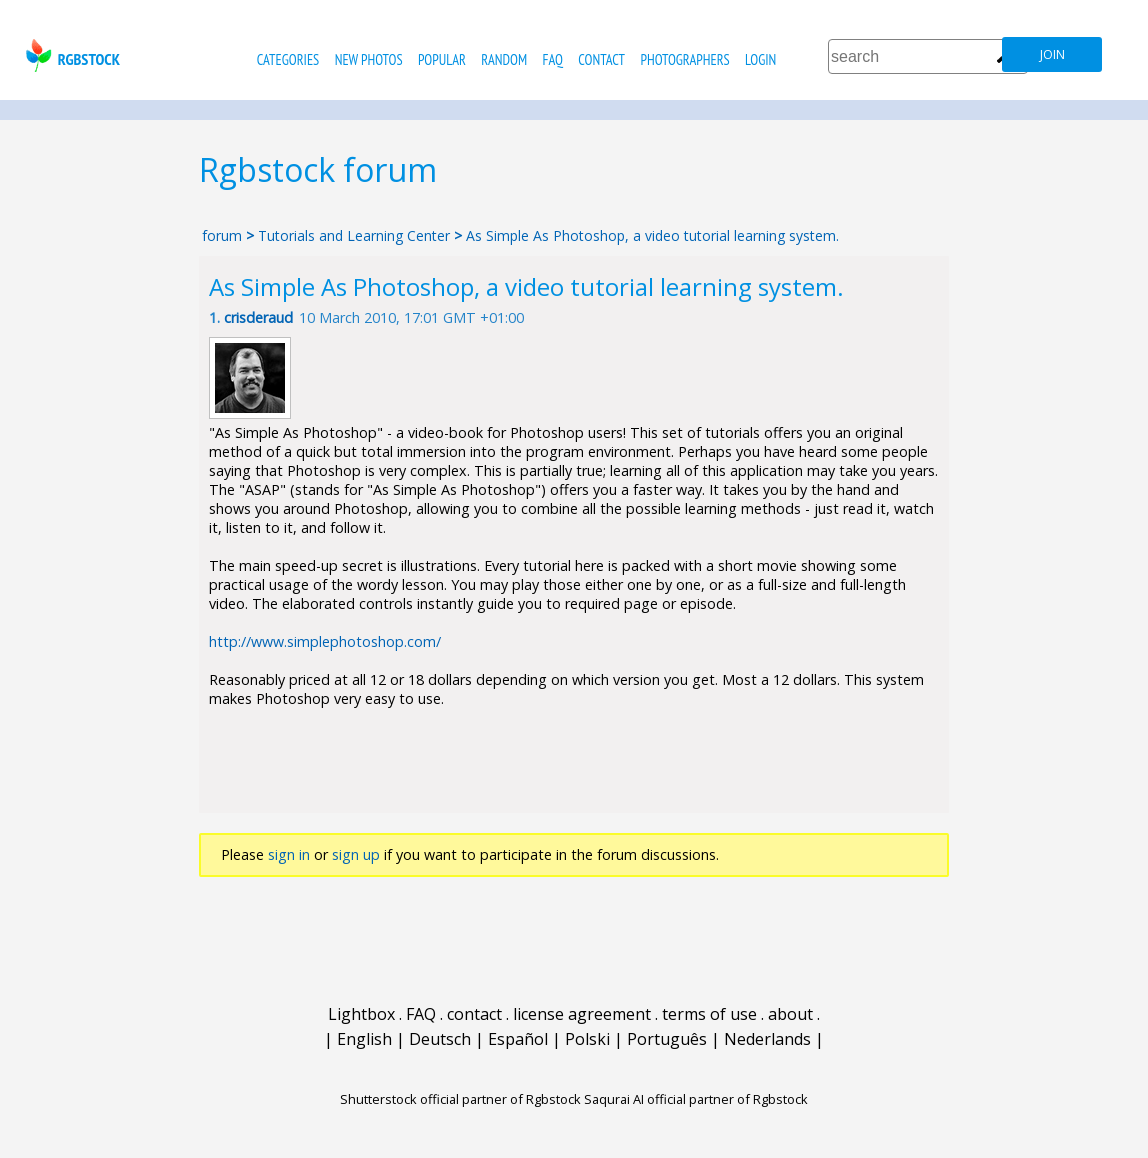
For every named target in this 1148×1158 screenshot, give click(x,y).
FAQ (553, 59)
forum (222, 235)
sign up (356, 854)
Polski (587, 1039)
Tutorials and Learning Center (356, 235)
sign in (289, 854)
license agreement (582, 1014)
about (790, 1014)
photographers (684, 59)
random (504, 59)
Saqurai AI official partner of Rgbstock (696, 1099)
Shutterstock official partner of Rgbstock (460, 1099)
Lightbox (361, 1014)
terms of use (709, 1014)
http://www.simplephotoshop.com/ (325, 641)
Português (667, 1039)
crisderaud (258, 317)
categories (288, 59)
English (364, 1039)
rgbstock (70, 55)
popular (442, 59)
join (1052, 54)
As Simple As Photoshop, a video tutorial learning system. (652, 235)
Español (518, 1039)
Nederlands (767, 1039)
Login (760, 59)
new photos (369, 59)
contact (601, 59)
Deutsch (440, 1039)
